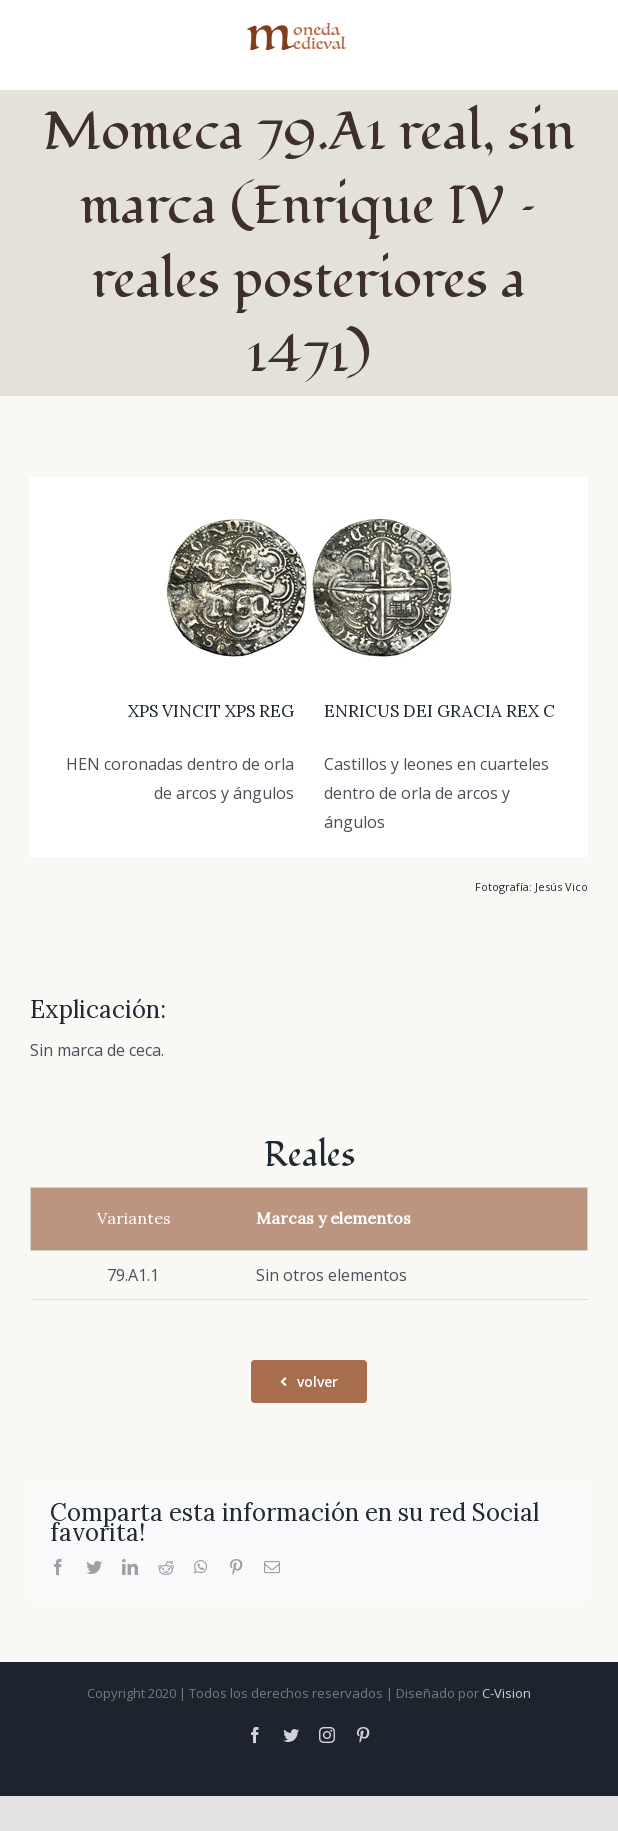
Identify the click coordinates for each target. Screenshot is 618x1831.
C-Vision (506, 1693)
